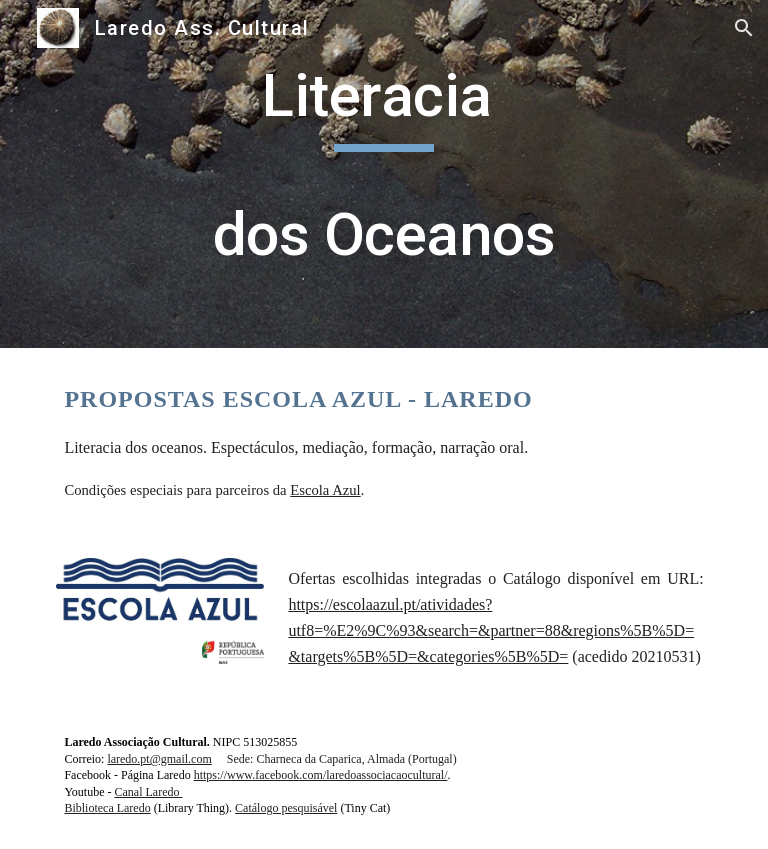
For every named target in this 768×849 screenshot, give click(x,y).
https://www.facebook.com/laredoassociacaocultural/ (321, 775)
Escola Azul (325, 490)
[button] (744, 28)
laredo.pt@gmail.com (159, 759)
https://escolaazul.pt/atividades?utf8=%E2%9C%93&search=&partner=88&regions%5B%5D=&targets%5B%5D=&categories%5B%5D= (491, 630)
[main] (383, 174)
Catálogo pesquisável (286, 808)
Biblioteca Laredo (107, 808)
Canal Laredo (149, 792)
